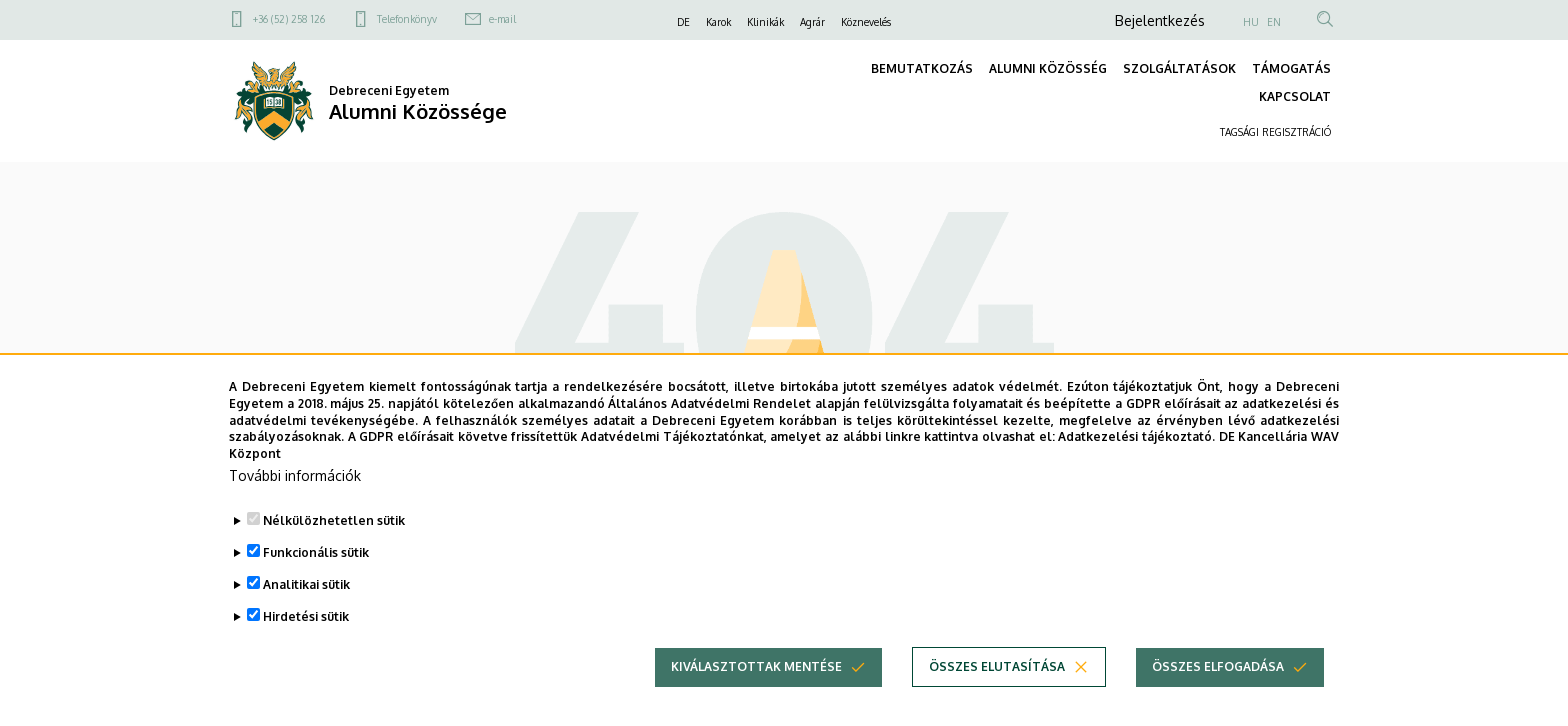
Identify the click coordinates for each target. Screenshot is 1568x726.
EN (1274, 22)
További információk (295, 479)
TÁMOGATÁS (1291, 68)
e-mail (502, 19)
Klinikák (765, 22)
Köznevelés (866, 22)
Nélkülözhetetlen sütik (334, 524)
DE (683, 22)
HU (1251, 22)
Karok (718, 22)
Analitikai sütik (306, 588)
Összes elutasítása (997, 670)
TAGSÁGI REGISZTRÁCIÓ (1275, 132)
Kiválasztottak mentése (756, 670)
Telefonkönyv (407, 19)
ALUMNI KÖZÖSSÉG (1048, 68)
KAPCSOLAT (1295, 96)
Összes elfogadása (1218, 670)
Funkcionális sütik (316, 556)
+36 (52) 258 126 (289, 19)
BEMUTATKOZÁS (922, 68)
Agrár (812, 22)
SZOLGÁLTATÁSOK (1179, 68)
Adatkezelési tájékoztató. (1136, 441)
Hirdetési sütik (306, 620)
